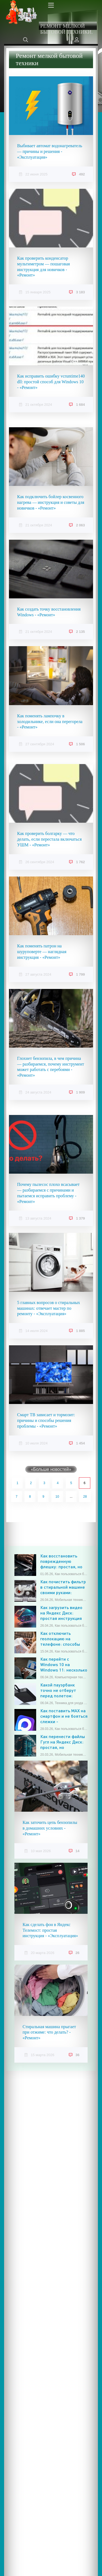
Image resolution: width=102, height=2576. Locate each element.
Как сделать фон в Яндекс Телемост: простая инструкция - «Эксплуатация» (50, 1930)
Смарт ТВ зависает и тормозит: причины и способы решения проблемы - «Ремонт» (46, 1420)
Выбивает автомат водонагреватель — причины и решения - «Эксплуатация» (49, 151)
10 (57, 1497)
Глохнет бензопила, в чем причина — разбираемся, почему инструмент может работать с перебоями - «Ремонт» (50, 1066)
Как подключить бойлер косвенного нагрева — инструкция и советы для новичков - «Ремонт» (50, 502)
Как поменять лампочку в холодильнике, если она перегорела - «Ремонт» (49, 722)
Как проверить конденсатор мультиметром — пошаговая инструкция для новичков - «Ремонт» (43, 266)
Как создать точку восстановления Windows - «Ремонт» (49, 612)
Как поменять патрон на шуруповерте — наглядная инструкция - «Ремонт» (41, 952)
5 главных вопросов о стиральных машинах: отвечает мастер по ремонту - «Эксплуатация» (48, 1308)
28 (85, 1497)
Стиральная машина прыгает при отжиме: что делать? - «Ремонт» (49, 2032)
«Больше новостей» (51, 1469)
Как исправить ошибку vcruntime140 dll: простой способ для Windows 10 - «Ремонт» (51, 382)
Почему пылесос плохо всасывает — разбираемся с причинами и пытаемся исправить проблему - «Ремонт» (48, 1193)
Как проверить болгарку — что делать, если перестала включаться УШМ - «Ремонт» (49, 839)
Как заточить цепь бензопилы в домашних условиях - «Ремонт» (50, 1828)
